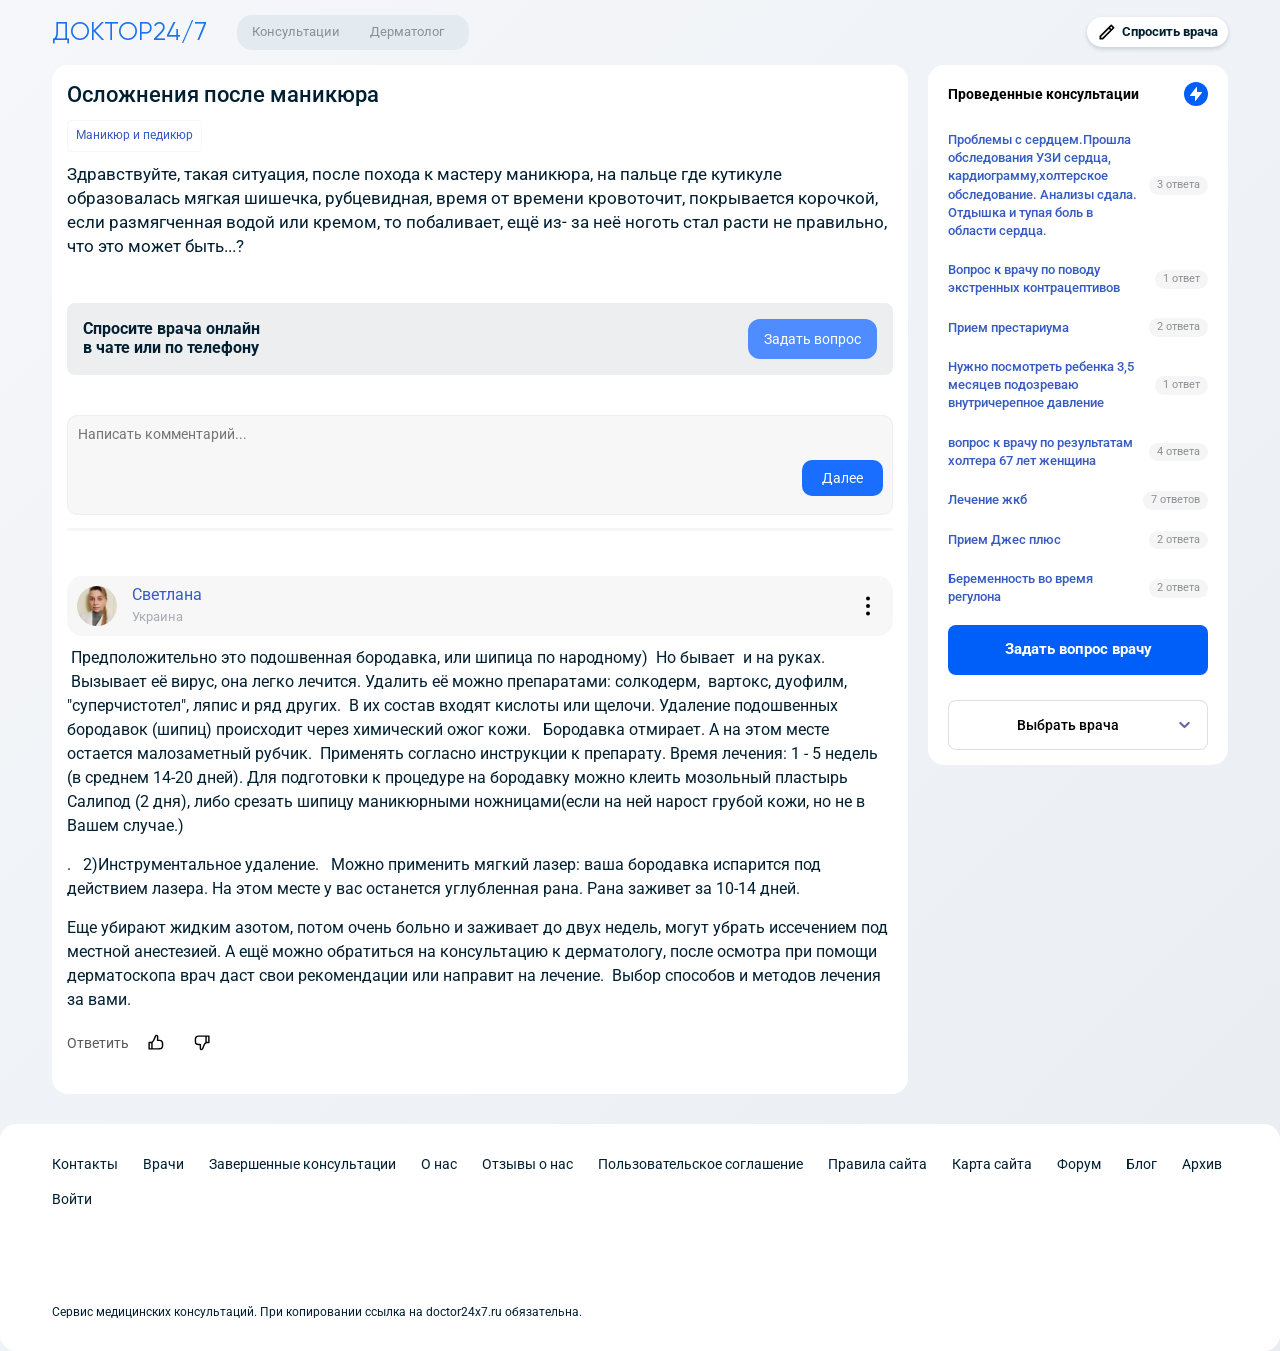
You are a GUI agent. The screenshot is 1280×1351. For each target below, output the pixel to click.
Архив (1202, 1164)
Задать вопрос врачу (1078, 649)
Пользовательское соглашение (700, 1164)
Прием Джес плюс (1004, 539)
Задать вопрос (812, 339)
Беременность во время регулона (1020, 587)
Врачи (163, 1164)
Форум (1079, 1164)
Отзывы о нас (527, 1164)
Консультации (296, 31)
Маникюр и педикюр (134, 135)
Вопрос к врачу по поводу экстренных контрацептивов (1034, 278)
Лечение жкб (987, 499)
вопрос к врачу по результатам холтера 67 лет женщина (1040, 451)
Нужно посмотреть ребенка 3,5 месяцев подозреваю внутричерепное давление (1041, 384)
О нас (439, 1164)
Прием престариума (1008, 327)
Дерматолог (407, 31)
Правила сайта (877, 1164)
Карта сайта (992, 1164)
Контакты (85, 1164)
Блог (1141, 1164)
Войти (72, 1199)
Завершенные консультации (302, 1164)
